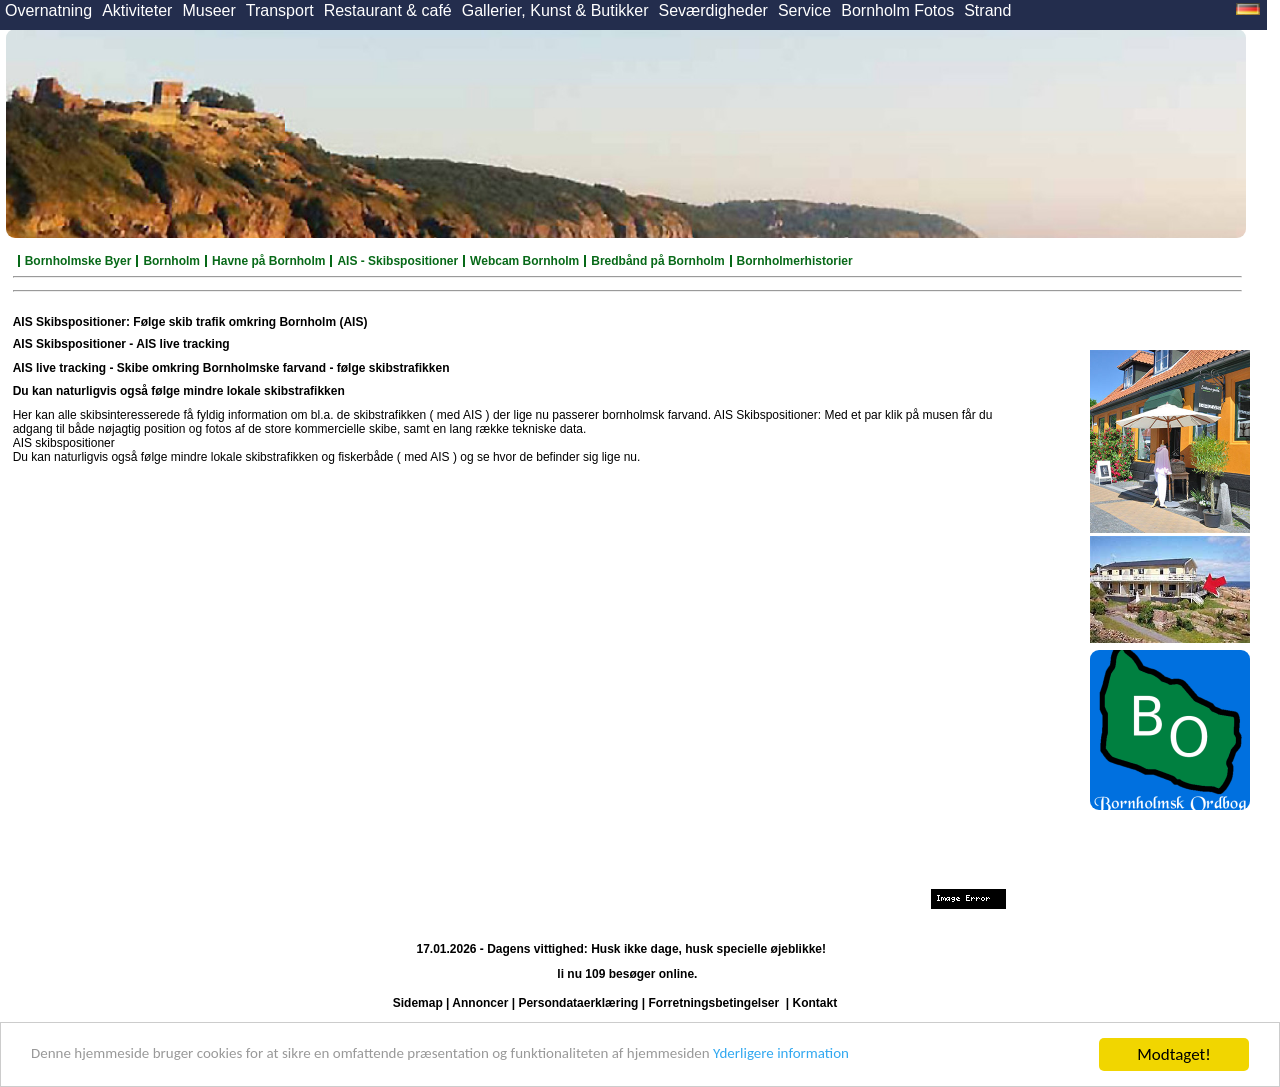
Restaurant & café (388, 10)
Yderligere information (881, 1055)
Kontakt (815, 1003)
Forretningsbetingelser (713, 1003)
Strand (987, 10)
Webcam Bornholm (524, 261)
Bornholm (171, 261)
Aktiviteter (137, 10)
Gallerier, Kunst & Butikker (555, 10)
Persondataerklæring (578, 1003)
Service (804, 10)
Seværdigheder (712, 10)
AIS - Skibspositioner (397, 261)
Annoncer (480, 1003)
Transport (280, 10)
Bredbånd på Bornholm (657, 261)
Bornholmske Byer (78, 261)
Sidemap (418, 1003)
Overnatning (48, 10)
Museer (208, 10)
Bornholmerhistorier (795, 261)
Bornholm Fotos (897, 10)
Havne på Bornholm (268, 261)
